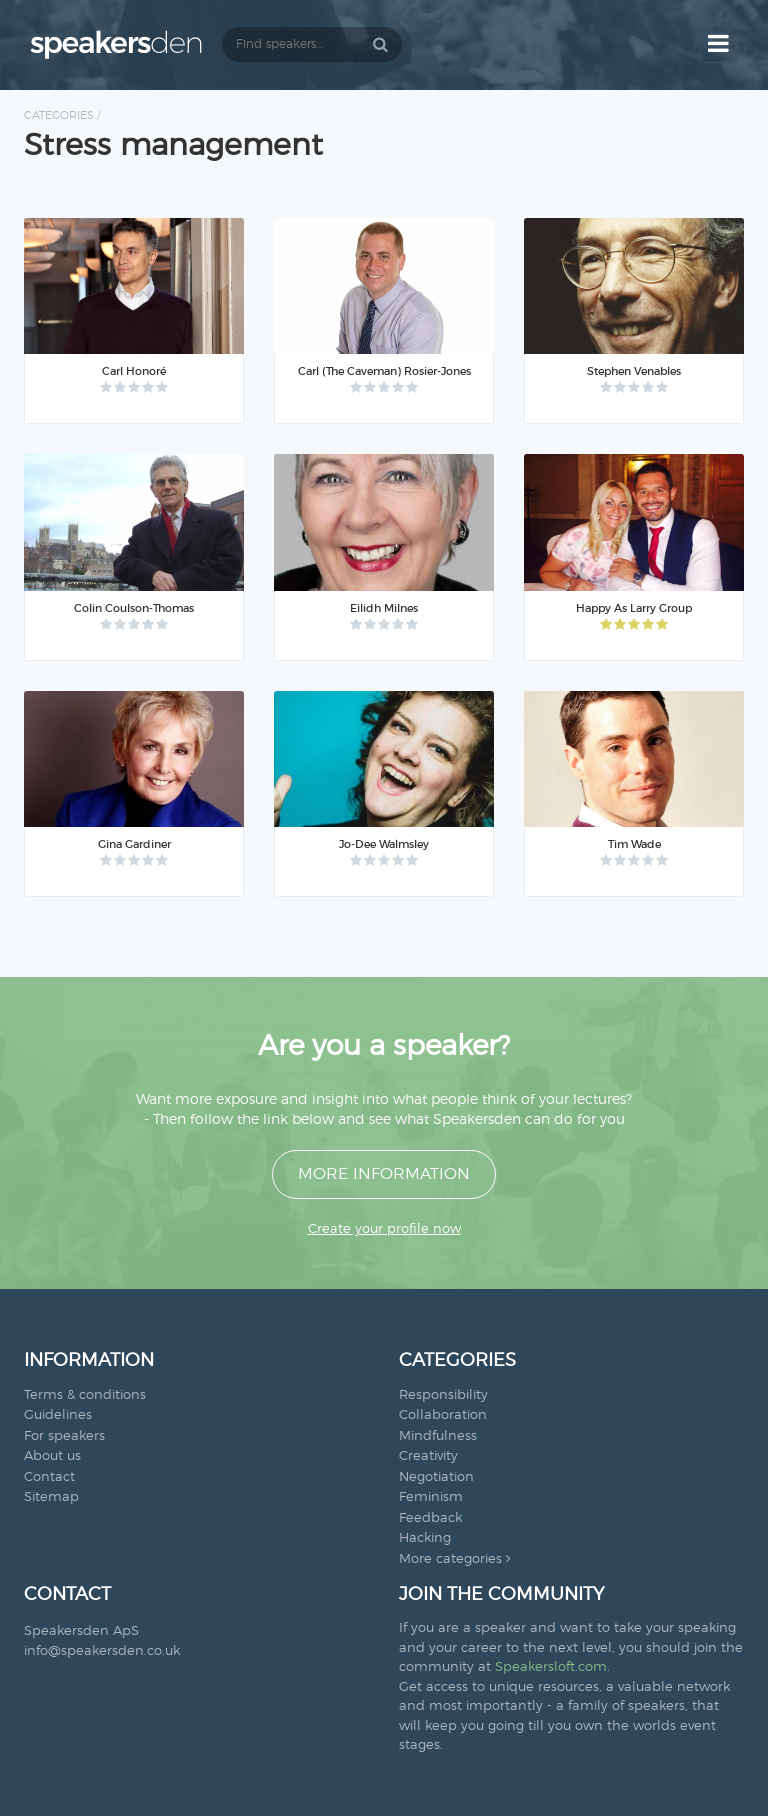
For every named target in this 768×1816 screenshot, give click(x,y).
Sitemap (51, 1497)
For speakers (64, 1436)
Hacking (425, 1538)
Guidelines (58, 1415)
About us (52, 1456)
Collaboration (443, 1415)
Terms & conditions (85, 1395)
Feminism (431, 1497)
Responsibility (443, 1395)
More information (384, 1174)
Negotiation (436, 1477)
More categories (455, 1559)
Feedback (430, 1518)
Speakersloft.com (551, 1667)
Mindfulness (438, 1436)
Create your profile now (384, 1229)
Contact (49, 1477)
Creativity (428, 1456)
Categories (59, 115)
